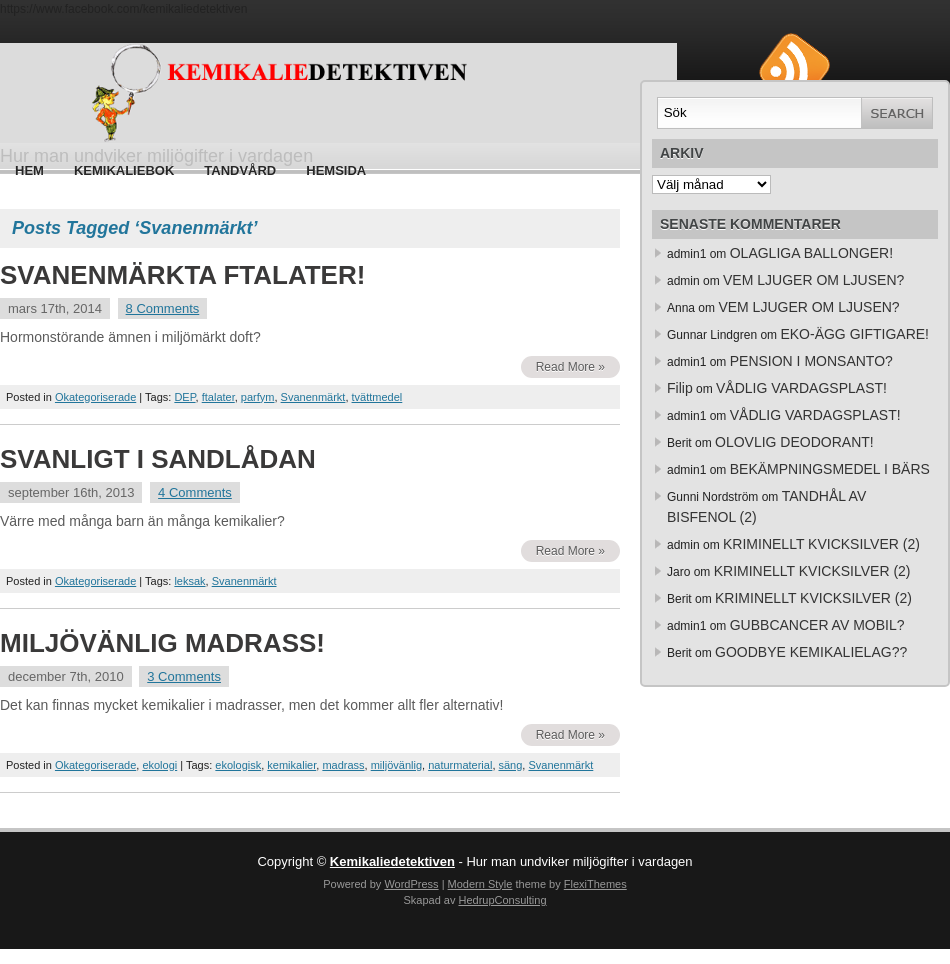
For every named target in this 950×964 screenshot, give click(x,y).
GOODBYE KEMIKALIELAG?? (811, 652)
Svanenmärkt (313, 397)
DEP (184, 397)
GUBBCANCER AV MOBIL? (817, 625)
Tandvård (240, 170)
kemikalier (291, 765)
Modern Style (480, 884)
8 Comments (163, 308)
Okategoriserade (95, 397)
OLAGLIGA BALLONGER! (811, 253)
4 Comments (195, 492)
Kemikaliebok (124, 170)
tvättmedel (377, 397)
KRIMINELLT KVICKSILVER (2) (821, 544)
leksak (189, 581)
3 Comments (184, 676)
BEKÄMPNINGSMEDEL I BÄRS (830, 469)
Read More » (570, 367)
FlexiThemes (595, 884)
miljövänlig (396, 765)
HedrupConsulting (502, 900)
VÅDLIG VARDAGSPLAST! (801, 388)
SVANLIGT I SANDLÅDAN (158, 459)
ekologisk (238, 765)
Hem (29, 170)
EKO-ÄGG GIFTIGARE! (854, 334)
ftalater (218, 397)
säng (511, 765)
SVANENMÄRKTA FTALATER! (182, 275)
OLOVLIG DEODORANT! (794, 442)
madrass (343, 765)
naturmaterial (460, 765)
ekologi (159, 765)
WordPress (411, 884)
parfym (258, 397)
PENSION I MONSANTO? (811, 361)
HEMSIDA (336, 170)
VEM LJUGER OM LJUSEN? (813, 280)
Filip (680, 388)
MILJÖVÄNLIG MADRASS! (162, 643)
